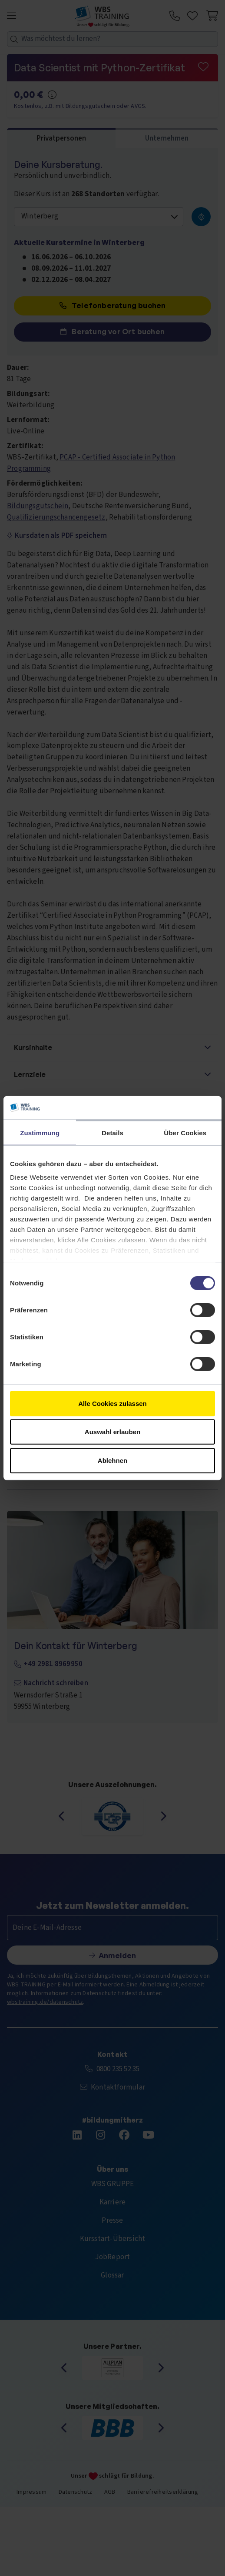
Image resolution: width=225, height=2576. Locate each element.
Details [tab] (112, 1132)
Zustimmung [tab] (40, 1132)
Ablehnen (112, 1460)
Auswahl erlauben (112, 1432)
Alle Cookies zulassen (112, 1403)
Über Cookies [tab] (185, 1132)
